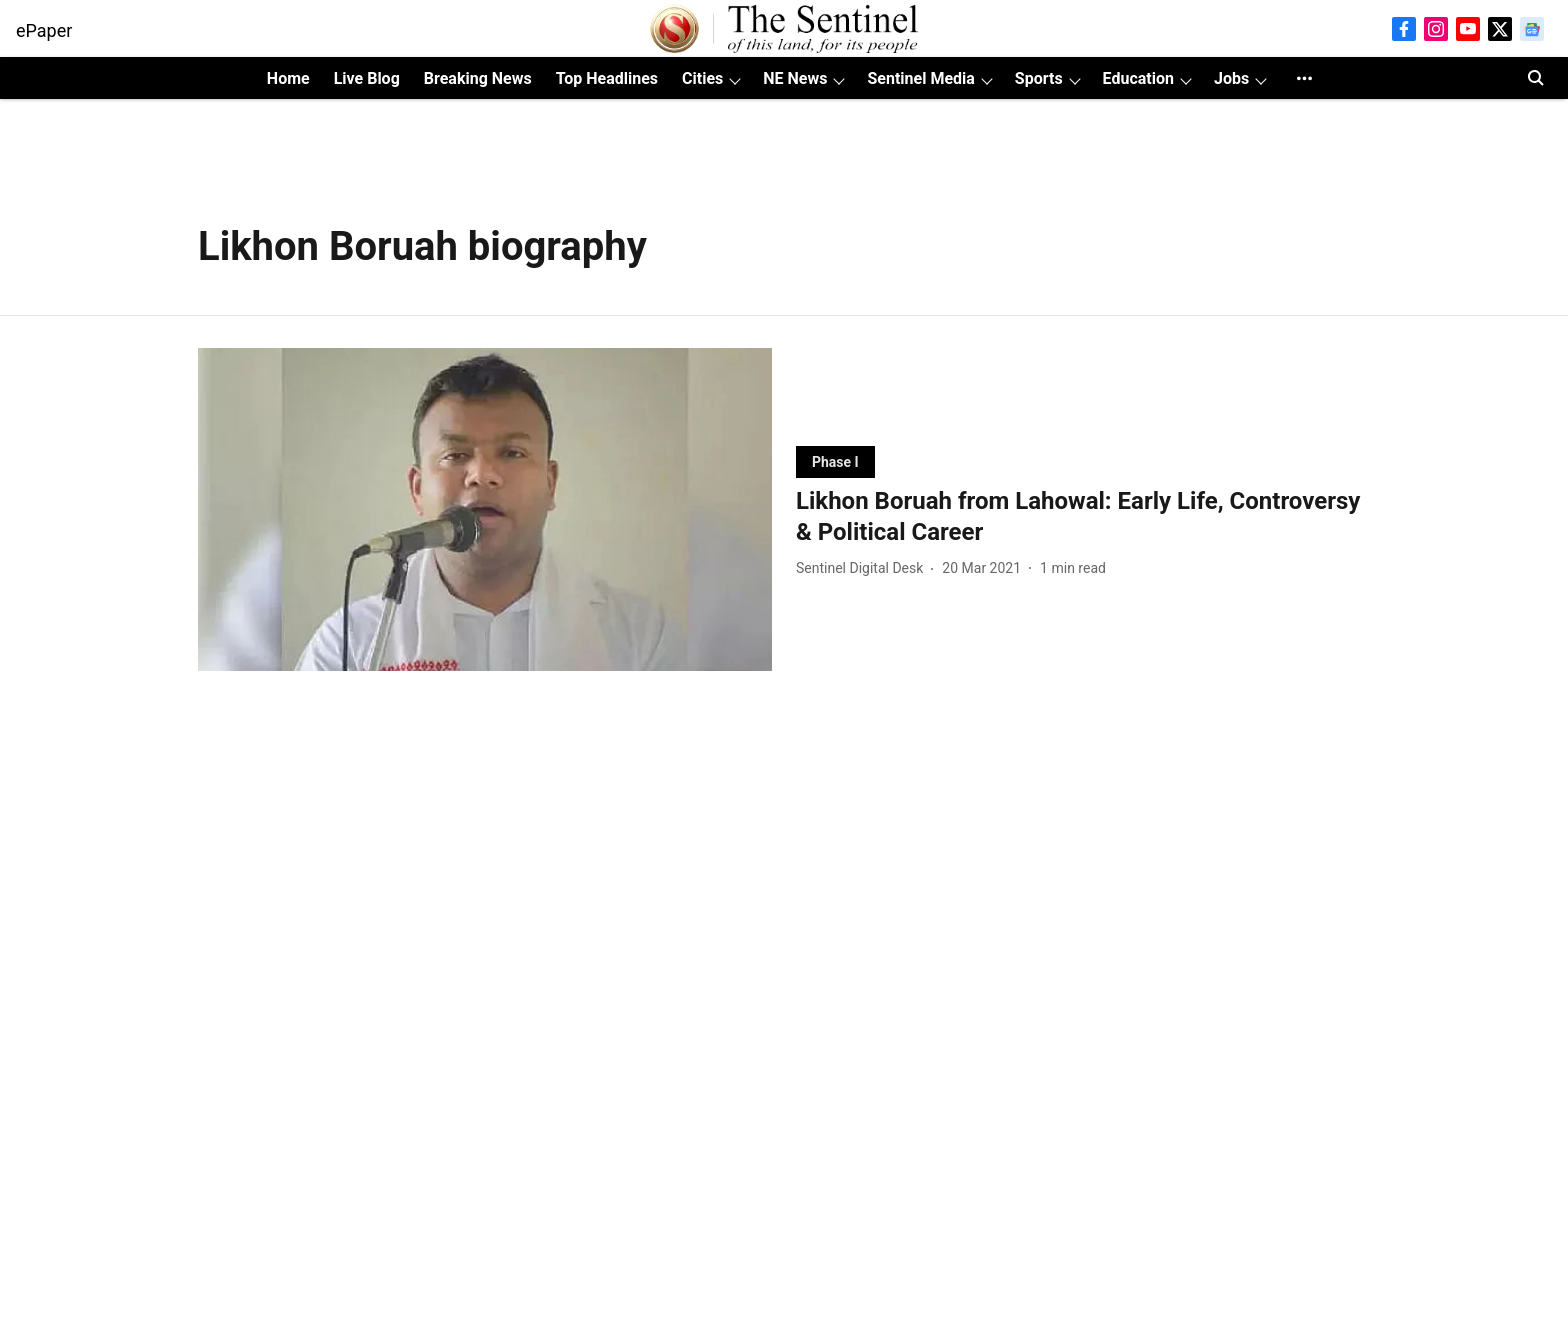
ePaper (44, 30)
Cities (702, 78)
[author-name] (863, 568)
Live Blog (367, 78)
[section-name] (835, 461)
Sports (1039, 78)
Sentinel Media (920, 78)
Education (1138, 78)
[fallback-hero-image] (485, 509)
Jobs (1231, 78)
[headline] (1083, 517)
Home (288, 78)
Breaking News (478, 78)
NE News (795, 78)
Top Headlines (607, 78)
